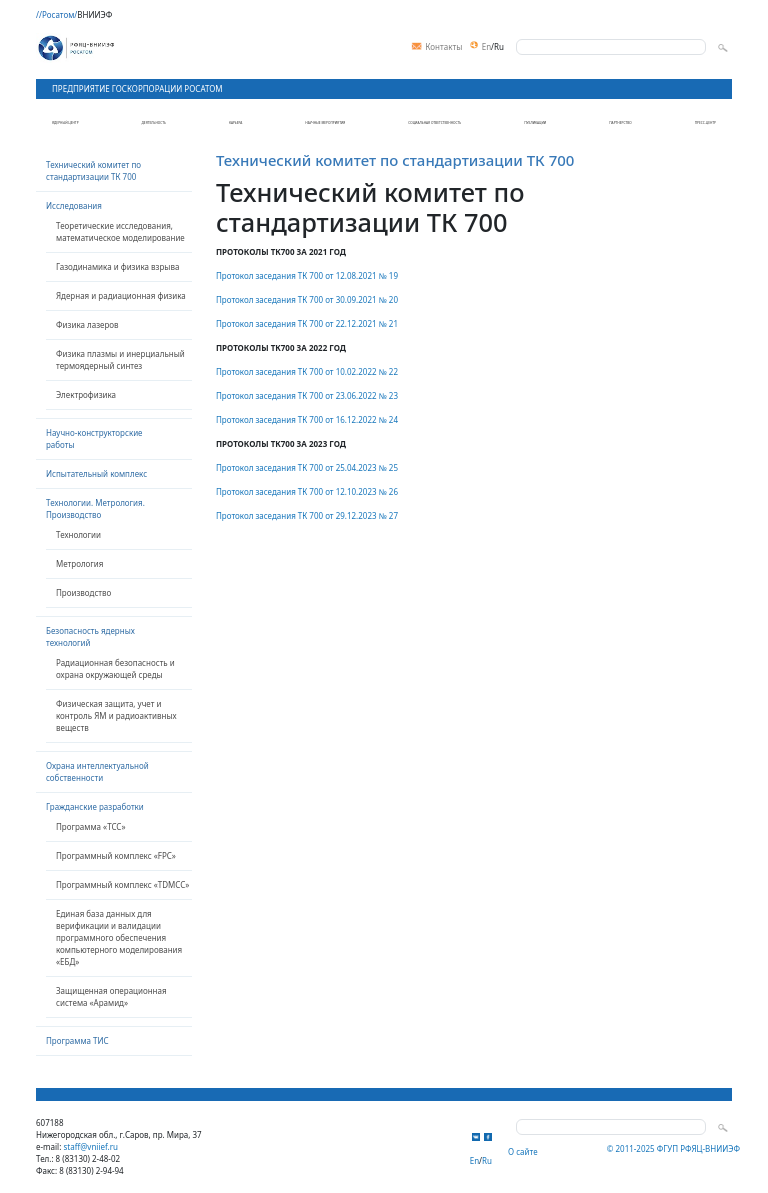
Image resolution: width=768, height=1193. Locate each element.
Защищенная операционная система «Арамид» (111, 996)
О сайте (523, 1151)
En (486, 46)
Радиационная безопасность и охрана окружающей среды (115, 668)
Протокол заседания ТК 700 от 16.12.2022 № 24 (307, 419)
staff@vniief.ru (90, 1146)
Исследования (74, 205)
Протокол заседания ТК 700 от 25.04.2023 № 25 (307, 467)
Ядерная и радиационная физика (121, 295)
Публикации (535, 123)
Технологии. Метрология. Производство (95, 508)
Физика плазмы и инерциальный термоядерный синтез (120, 359)
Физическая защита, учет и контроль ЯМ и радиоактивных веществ (116, 715)
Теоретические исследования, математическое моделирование (120, 231)
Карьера (235, 123)
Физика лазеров (87, 324)
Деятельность (154, 123)
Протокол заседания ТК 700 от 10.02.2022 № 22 (307, 371)
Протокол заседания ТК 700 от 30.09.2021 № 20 (307, 299)
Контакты (437, 47)
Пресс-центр (705, 123)
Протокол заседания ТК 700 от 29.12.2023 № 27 (307, 515)
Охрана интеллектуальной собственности (97, 771)
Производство (83, 592)
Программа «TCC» (91, 826)
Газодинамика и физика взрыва (117, 266)
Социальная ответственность (434, 123)
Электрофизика (86, 394)
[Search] (611, 47)
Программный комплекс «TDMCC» (122, 884)
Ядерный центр (65, 123)
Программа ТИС (77, 1040)
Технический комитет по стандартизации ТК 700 (93, 170)
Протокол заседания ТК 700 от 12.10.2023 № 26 (307, 491)
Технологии (78, 534)
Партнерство (620, 123)
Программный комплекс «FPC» (116, 855)
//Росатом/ (56, 14)
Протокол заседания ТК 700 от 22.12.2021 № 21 (307, 323)
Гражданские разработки (95, 806)
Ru (499, 46)
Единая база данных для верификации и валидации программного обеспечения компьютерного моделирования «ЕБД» (119, 937)
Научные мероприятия (325, 123)
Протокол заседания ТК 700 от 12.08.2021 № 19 (307, 275)
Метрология (79, 563)
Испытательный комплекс (96, 473)
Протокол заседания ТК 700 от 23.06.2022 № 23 (307, 395)
